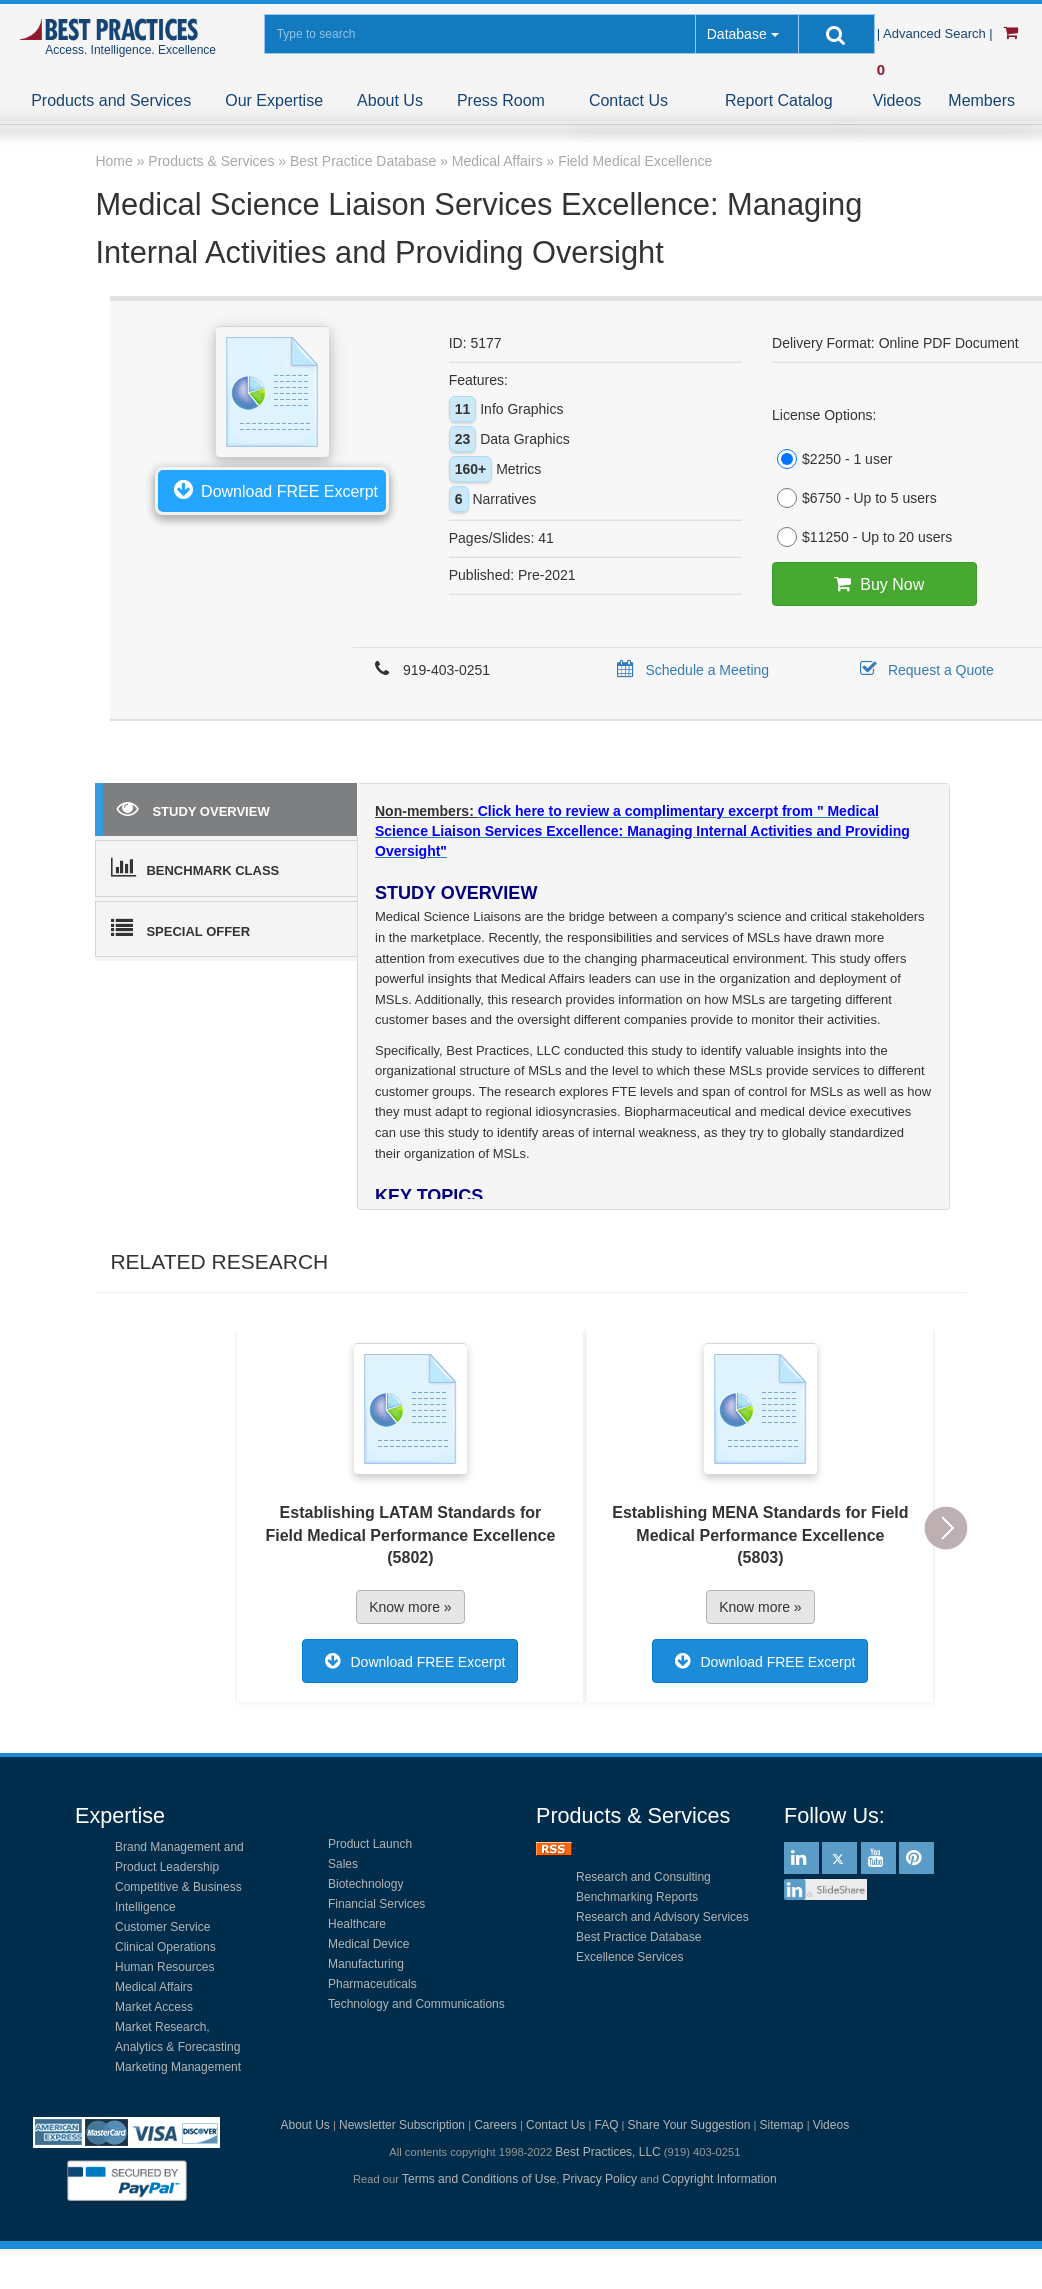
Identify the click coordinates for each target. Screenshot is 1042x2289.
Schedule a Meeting (689, 670)
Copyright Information (719, 2179)
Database (737, 34)
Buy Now (874, 584)
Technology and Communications (416, 2004)
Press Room (501, 100)
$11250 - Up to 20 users (862, 537)
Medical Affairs (154, 1987)
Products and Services (111, 100)
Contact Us (628, 100)
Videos (897, 100)
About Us (390, 100)
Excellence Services (629, 1957)
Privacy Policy (599, 2179)
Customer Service (162, 1927)
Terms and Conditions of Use (479, 2179)
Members (981, 100)
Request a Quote (923, 670)
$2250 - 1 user (832, 459)
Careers (495, 2125)
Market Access (154, 2007)
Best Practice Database (638, 1937)
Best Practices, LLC (607, 2152)
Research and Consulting (643, 1877)
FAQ (606, 2125)
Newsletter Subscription (402, 2125)
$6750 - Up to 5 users (854, 498)
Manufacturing (366, 1964)
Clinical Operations (165, 1947)
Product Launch (370, 1844)
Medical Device (368, 1944)
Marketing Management (178, 2067)
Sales (343, 1864)
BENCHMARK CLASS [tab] (195, 867)
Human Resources (164, 1967)
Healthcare (357, 1924)
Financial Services (376, 1904)
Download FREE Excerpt (272, 489)
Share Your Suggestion (689, 2125)
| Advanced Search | (937, 33)
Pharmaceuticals (372, 1984)
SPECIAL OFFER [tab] (180, 928)
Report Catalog (779, 100)
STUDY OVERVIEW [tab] (193, 808)
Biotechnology (365, 1884)
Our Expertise (274, 100)
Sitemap (782, 2125)
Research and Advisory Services (662, 1917)
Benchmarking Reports (637, 1897)
